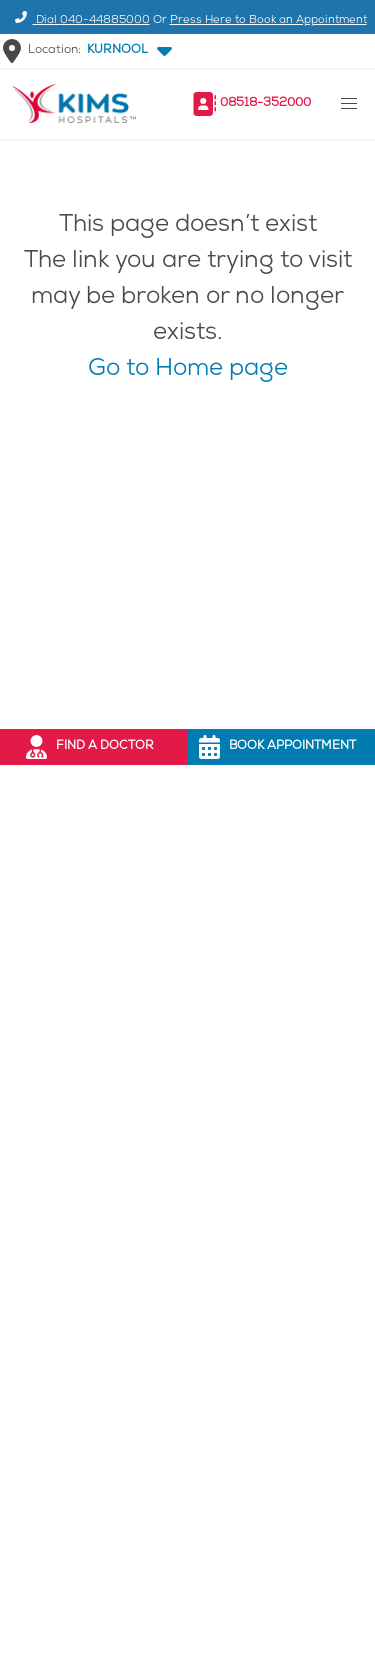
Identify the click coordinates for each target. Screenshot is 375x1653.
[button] (125, 51)
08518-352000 (265, 103)
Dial (79, 20)
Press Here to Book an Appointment (268, 20)
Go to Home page (188, 370)
